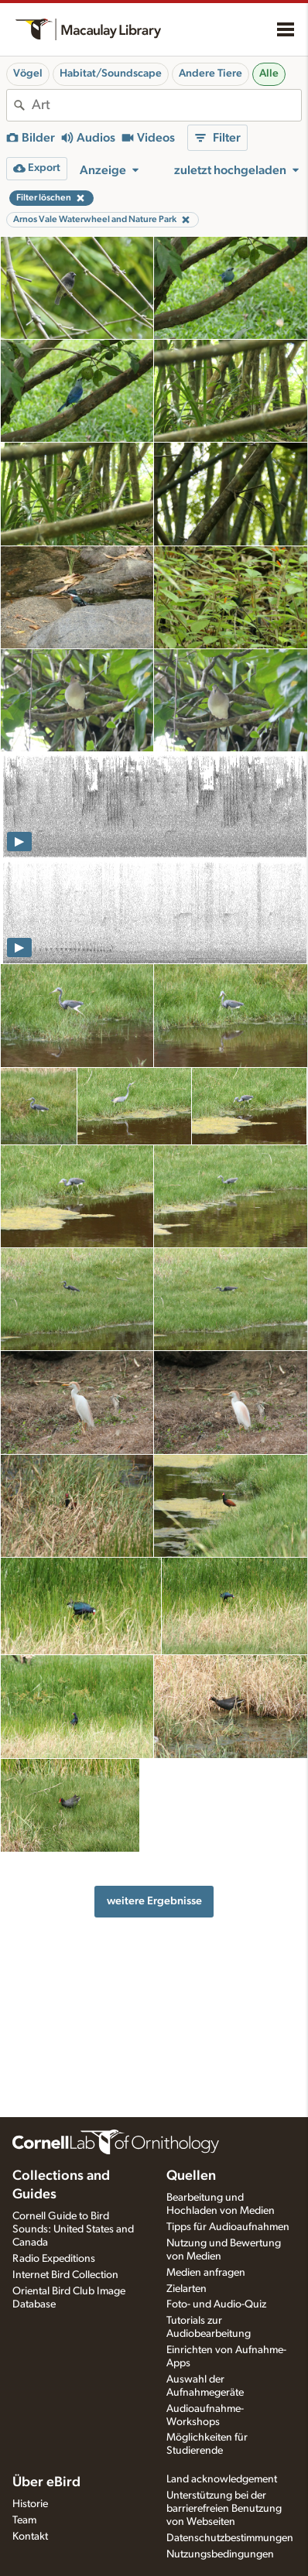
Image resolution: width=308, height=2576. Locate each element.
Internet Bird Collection (65, 2275)
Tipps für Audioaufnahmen (227, 2227)
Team (24, 2520)
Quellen (191, 2176)
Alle (269, 73)
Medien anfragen (205, 2272)
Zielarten (186, 2289)
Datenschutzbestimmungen (229, 2538)
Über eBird (46, 2482)
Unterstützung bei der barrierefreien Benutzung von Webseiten (224, 2508)
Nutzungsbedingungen (220, 2554)
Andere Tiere (210, 73)
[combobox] (166, 105)
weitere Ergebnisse (154, 1901)
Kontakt (30, 2536)
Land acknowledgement (221, 2479)
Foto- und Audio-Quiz (216, 2304)
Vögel (28, 73)
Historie (30, 2504)
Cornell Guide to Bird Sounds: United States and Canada (73, 2229)
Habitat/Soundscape (111, 73)
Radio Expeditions (53, 2258)
